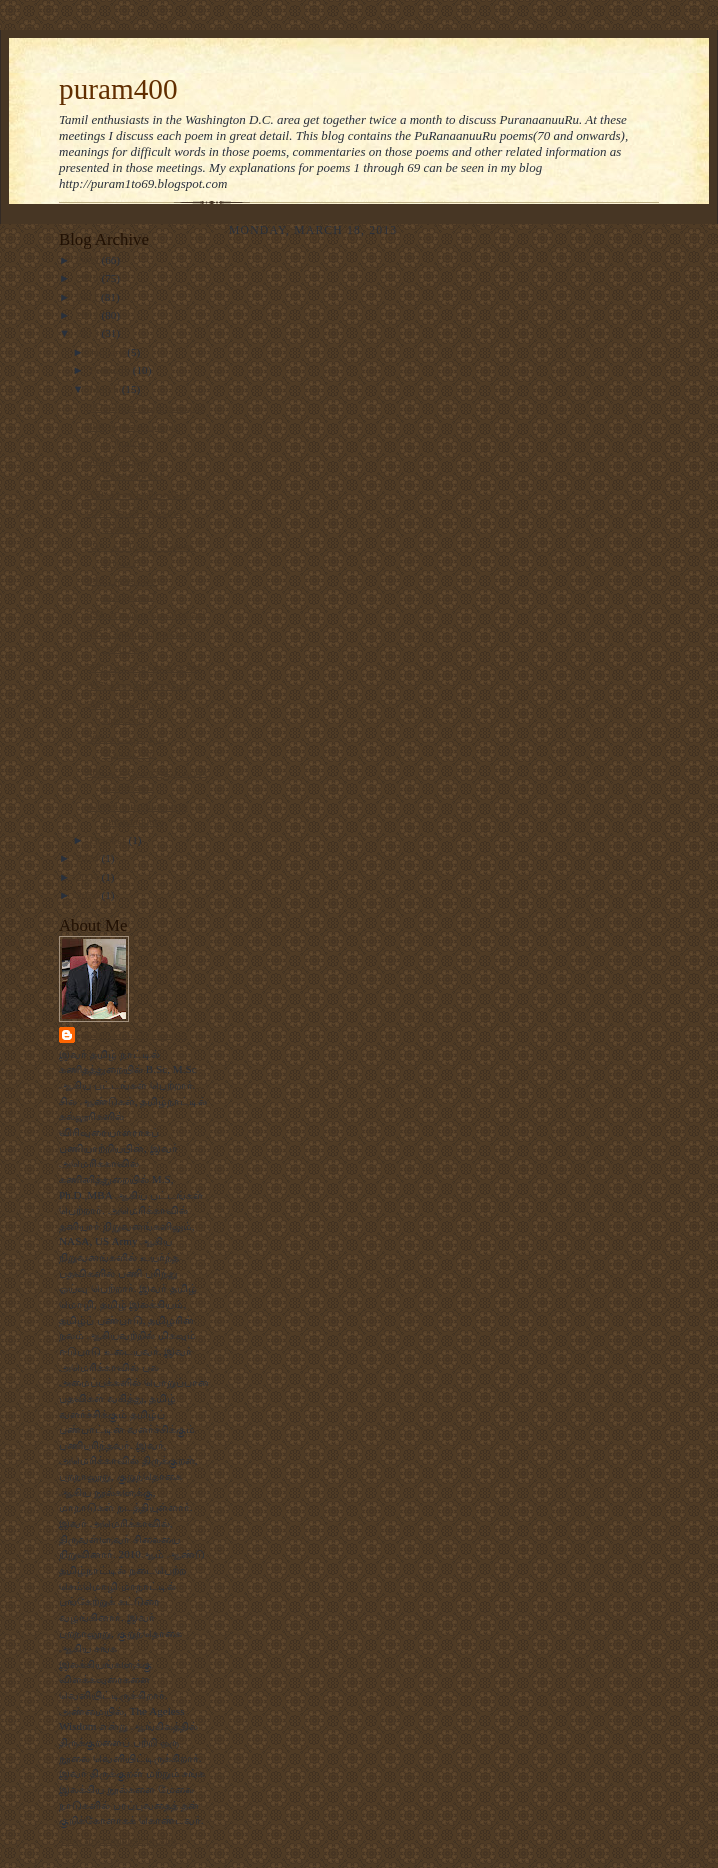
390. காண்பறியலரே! (138, 494)
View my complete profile (117, 1840)
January (109, 352)
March (106, 389)
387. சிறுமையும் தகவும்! (146, 407)
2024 (88, 858)
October (109, 840)
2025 (88, 877)
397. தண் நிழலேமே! (138, 685)
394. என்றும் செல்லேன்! (146, 614)
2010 (88, 278)
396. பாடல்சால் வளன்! (144, 667)
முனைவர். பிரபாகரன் (133, 1034)
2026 (88, 895)
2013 (88, 333)
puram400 (118, 89)
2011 (88, 297)
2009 (88, 260)
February (111, 370)
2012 (88, 315)
